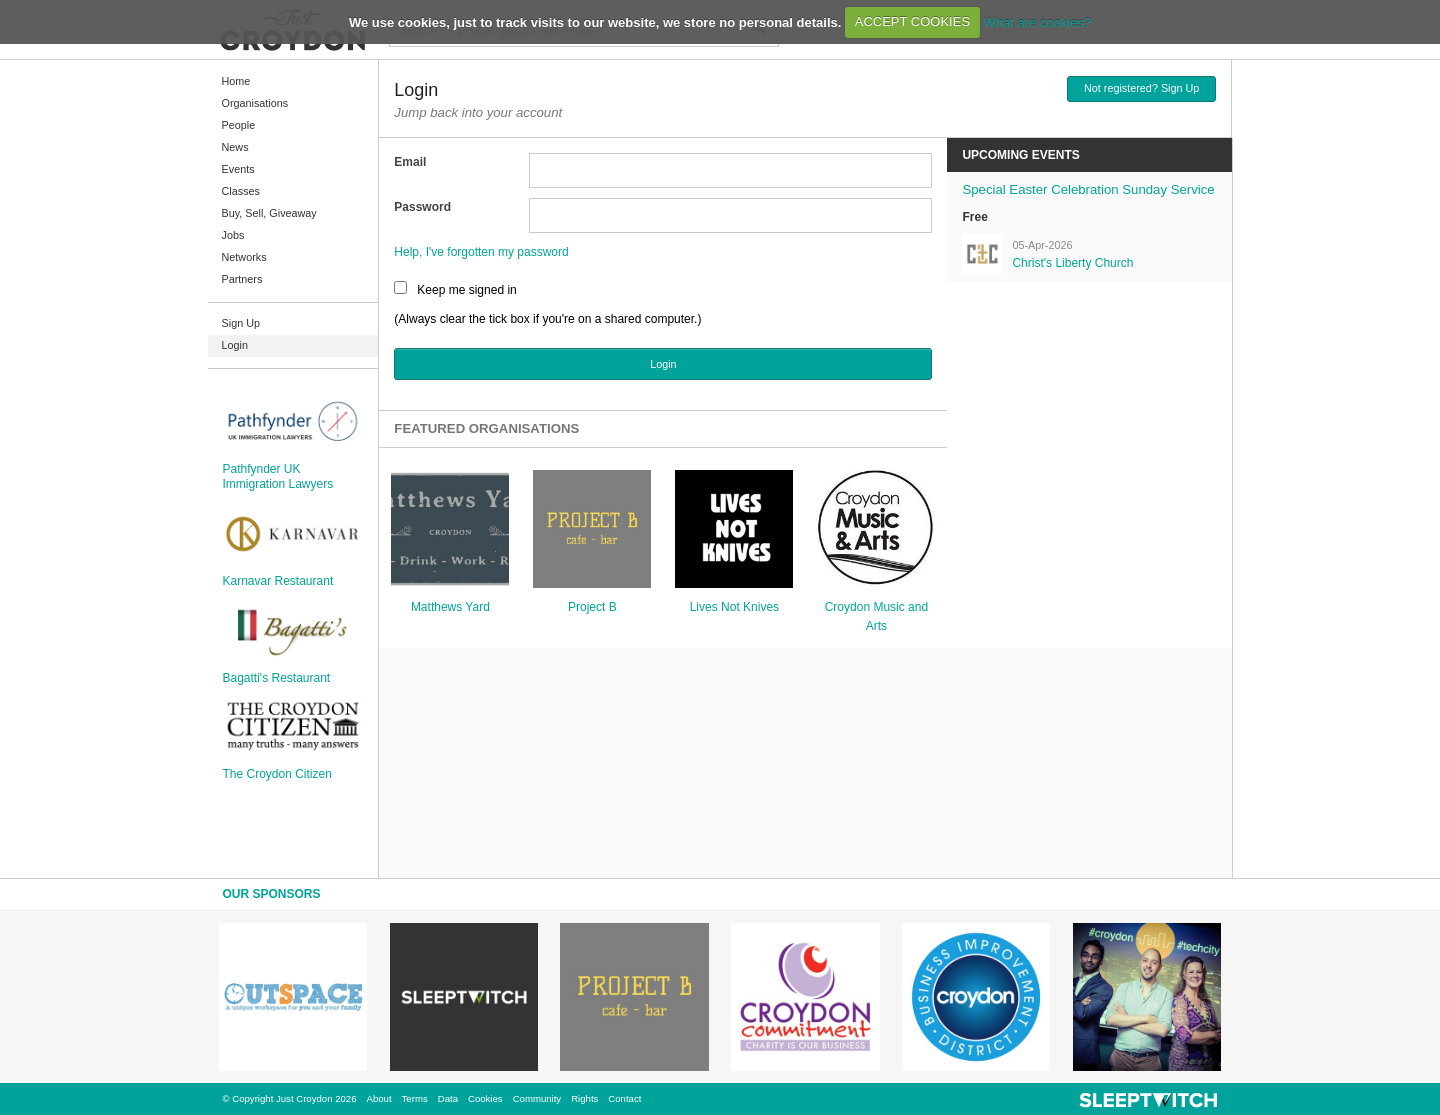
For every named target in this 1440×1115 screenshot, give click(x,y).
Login (235, 345)
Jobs (233, 235)
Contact (624, 1098)
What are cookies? (1037, 21)
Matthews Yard (450, 607)
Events (238, 169)
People (239, 125)
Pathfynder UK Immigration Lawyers (278, 476)
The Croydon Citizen (277, 774)
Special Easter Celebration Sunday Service (1088, 189)
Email (410, 162)
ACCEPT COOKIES (912, 21)
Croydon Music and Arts (876, 616)
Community (537, 1098)
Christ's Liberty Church (1072, 263)
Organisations (255, 103)
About (379, 1098)
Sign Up (241, 323)
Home (236, 81)
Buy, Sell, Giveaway (269, 213)
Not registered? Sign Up (1141, 88)
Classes (241, 191)
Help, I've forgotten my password (481, 252)
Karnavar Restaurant (278, 581)
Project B (592, 607)
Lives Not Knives (734, 607)
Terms (415, 1098)
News (235, 147)
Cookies (485, 1098)
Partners (242, 279)
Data (448, 1098)
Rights (584, 1098)
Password (422, 207)
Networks (244, 257)
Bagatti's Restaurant (277, 678)
